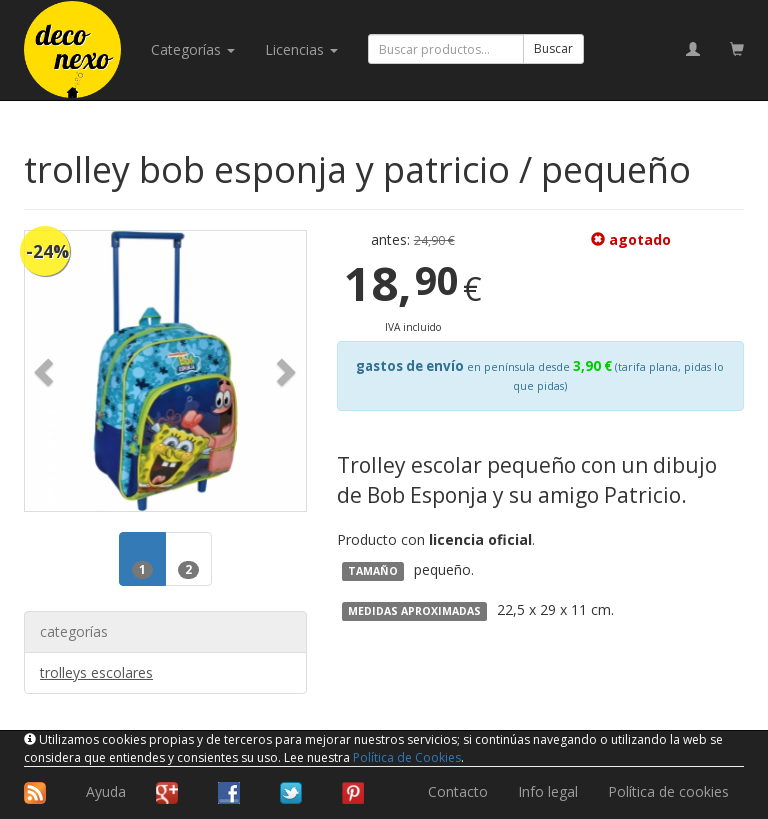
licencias (301, 49)
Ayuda (106, 791)
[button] (46, 371)
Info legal (548, 791)
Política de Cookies (407, 757)
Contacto (458, 791)
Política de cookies (668, 791)
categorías (193, 49)
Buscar (553, 48)
